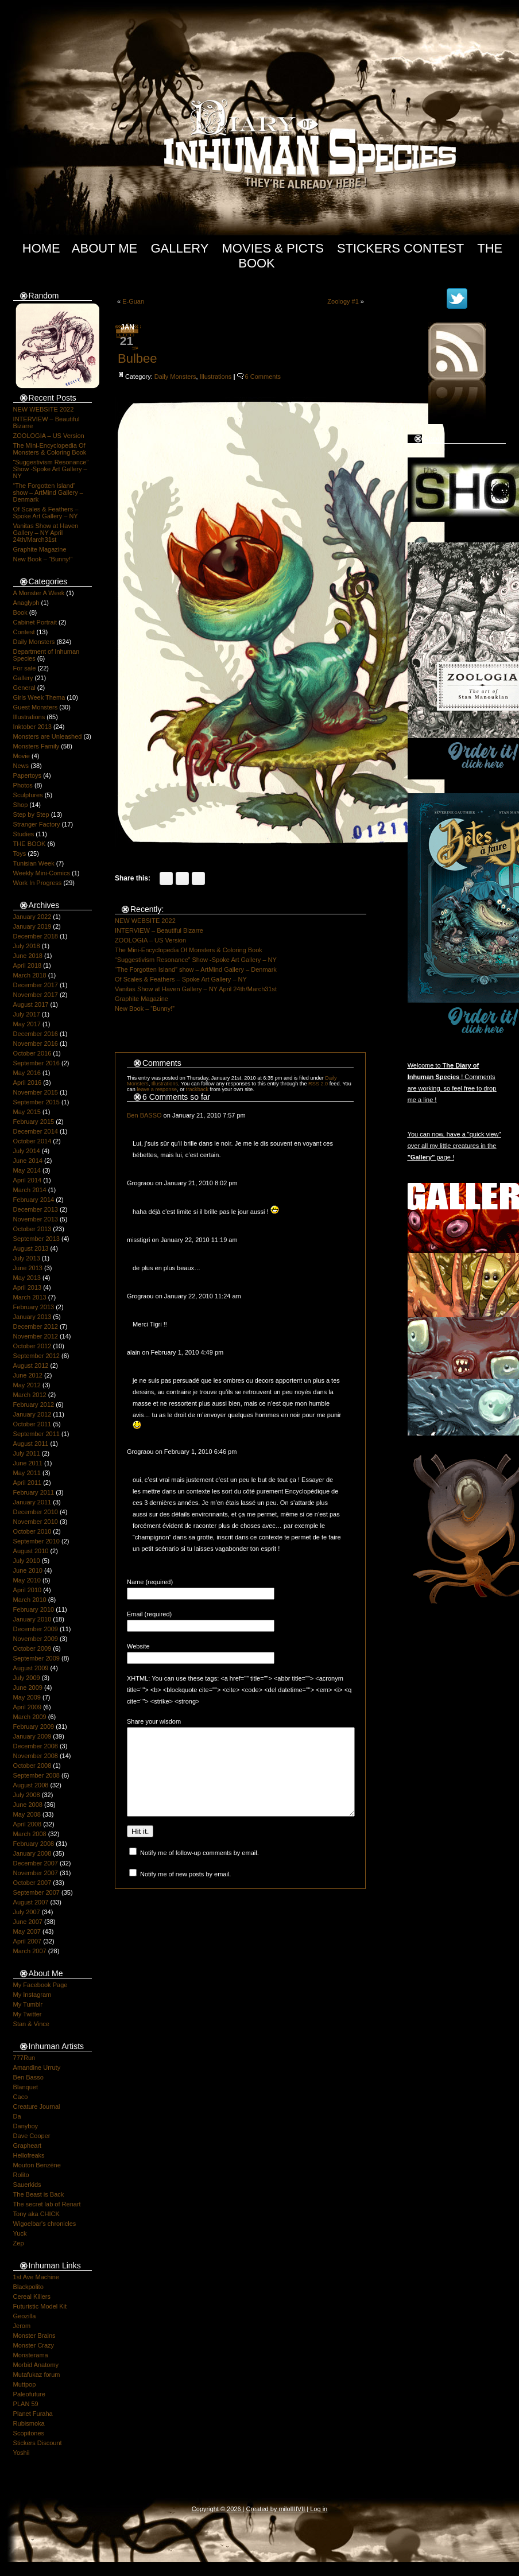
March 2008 (30, 1833)
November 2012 (35, 1336)
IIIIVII (298, 2508)
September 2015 (36, 1102)
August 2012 (31, 1365)
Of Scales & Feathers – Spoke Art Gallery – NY (46, 512)
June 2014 (27, 1160)
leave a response (157, 1089)
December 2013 (35, 1209)
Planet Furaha (33, 2413)
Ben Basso (28, 2077)
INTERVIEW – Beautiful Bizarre (159, 930)
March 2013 (30, 1297)
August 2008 (31, 1785)
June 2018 (27, 955)
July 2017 (26, 1014)
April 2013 (27, 1287)
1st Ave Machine (36, 2277)
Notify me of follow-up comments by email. (199, 1870)
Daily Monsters (34, 641)
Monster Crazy (34, 2345)
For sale (24, 668)
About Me (105, 248)
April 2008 (27, 1824)
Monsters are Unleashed (47, 736)
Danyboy (25, 2126)
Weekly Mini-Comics (41, 873)
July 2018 (26, 945)
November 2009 (35, 1638)
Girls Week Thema (39, 697)
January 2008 (32, 1853)
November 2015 (35, 1092)
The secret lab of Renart (47, 2204)
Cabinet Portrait (35, 622)
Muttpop (24, 2384)
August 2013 (31, 1248)
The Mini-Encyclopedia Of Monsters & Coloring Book (50, 449)
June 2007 (27, 1921)
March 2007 (30, 1950)
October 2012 (32, 1346)
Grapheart (27, 2145)
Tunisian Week (34, 863)
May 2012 (27, 1385)
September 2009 (36, 1658)
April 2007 (27, 1941)
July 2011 (26, 1453)
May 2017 (27, 1024)
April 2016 (27, 1082)
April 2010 (27, 1589)
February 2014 (34, 1199)
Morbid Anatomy (36, 2364)
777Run (24, 2057)
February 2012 (34, 1404)
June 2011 (27, 1463)
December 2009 (35, 1628)
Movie (21, 755)
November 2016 (35, 1043)
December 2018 (35, 936)
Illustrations (29, 716)
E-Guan (133, 301)
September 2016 (36, 1063)
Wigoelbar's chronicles (44, 2223)
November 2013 (35, 1219)
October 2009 (32, 1648)
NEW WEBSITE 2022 (43, 409)
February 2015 (34, 1121)
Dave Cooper (32, 2135)
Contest (24, 632)
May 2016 (27, 1072)
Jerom (22, 2325)
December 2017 (35, 984)
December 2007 (35, 1863)
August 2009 (31, 1668)
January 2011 (32, 1502)
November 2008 (35, 1755)
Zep (18, 2243)
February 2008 (34, 1843)
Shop (20, 804)
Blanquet (25, 2087)
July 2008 (26, 1794)
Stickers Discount (37, 2442)
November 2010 (35, 1521)
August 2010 (31, 1550)
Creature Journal (36, 2106)
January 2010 (32, 1619)
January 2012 (32, 1414)
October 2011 (32, 1424)
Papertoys (27, 775)
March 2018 (30, 975)
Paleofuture (29, 2394)
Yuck (20, 2233)
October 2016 (32, 1053)
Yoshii (21, 2452)
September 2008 (36, 1775)
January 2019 (32, 926)
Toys (19, 853)
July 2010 (26, 1560)
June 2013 (27, 1267)
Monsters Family (36, 746)
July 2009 (26, 1677)
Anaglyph (26, 602)
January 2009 (32, 1736)
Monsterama (30, 2355)
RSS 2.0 (318, 1084)
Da (17, 2116)
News (21, 765)
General (24, 687)
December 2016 (35, 1033)
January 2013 (32, 1316)
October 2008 (32, 1765)
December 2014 (35, 1131)
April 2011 (27, 1482)
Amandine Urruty (37, 2067)
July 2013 (26, 1258)
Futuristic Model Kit (40, 2306)
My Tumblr (27, 2004)
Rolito (21, 2174)
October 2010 (32, 1531)
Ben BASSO (144, 1115)
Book (20, 612)
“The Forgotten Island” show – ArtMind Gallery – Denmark (48, 492)
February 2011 (34, 1492)
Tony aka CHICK (36, 2213)
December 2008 (35, 1746)
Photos (23, 785)
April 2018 (27, 965)
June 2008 (27, 1804)
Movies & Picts (273, 248)
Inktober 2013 (32, 726)
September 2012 (36, 1355)
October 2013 (32, 1228)
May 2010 (27, 1580)
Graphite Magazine (40, 549)
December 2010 (35, 1511)
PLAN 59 (25, 2403)
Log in (318, 2508)
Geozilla (24, 2316)
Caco (20, 2096)
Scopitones (28, 2433)
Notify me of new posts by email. (185, 1891)
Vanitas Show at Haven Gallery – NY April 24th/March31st (46, 532)
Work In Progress (37, 882)
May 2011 (27, 1472)
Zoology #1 (342, 301)
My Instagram (32, 1994)
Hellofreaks (29, 2155)
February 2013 (34, 1306)
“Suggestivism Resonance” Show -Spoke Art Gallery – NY (50, 469)
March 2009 (30, 1716)
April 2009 (27, 1707)
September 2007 (36, 1892)
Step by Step (31, 814)
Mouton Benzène (37, 2165)
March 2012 (30, 1394)
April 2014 (27, 1180)
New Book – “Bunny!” (43, 559)
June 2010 (27, 1570)
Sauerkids (27, 2184)
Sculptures (28, 795)
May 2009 (27, 1697)
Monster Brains (34, 2335)
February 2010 (34, 1609)
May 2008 (27, 1814)
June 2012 (27, 1375)
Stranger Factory (36, 824)
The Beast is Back (38, 2194)
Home (41, 248)
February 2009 (34, 1726)
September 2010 (36, 1541)
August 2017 (31, 1004)
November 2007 (35, 1872)
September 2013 (36, 1238)
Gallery (179, 248)
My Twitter (27, 2014)
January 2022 (32, 916)
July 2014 (26, 1150)
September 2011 (36, 1433)
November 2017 (35, 994)
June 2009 (27, 1687)
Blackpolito (28, 2286)
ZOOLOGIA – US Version (48, 435)
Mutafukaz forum (36, 2374)
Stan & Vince (31, 2023)
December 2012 (35, 1326)
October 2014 (32, 1141)
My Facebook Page (40, 1984)
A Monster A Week (39, 592)
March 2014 (30, 1189)
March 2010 (30, 1599)
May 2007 (27, 1931)
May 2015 (27, 1111)
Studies (23, 834)
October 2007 (32, 1882)
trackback (197, 1089)
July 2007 (26, 1911)
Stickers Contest (400, 248)
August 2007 (31, 1902)
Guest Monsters (35, 707)
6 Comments (263, 376)
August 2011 (31, 1443)
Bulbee (137, 358)
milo (284, 2508)
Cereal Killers (32, 2296)
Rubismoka (29, 2423)
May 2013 (27, 1277)
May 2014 (27, 1170)
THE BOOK (29, 843)
